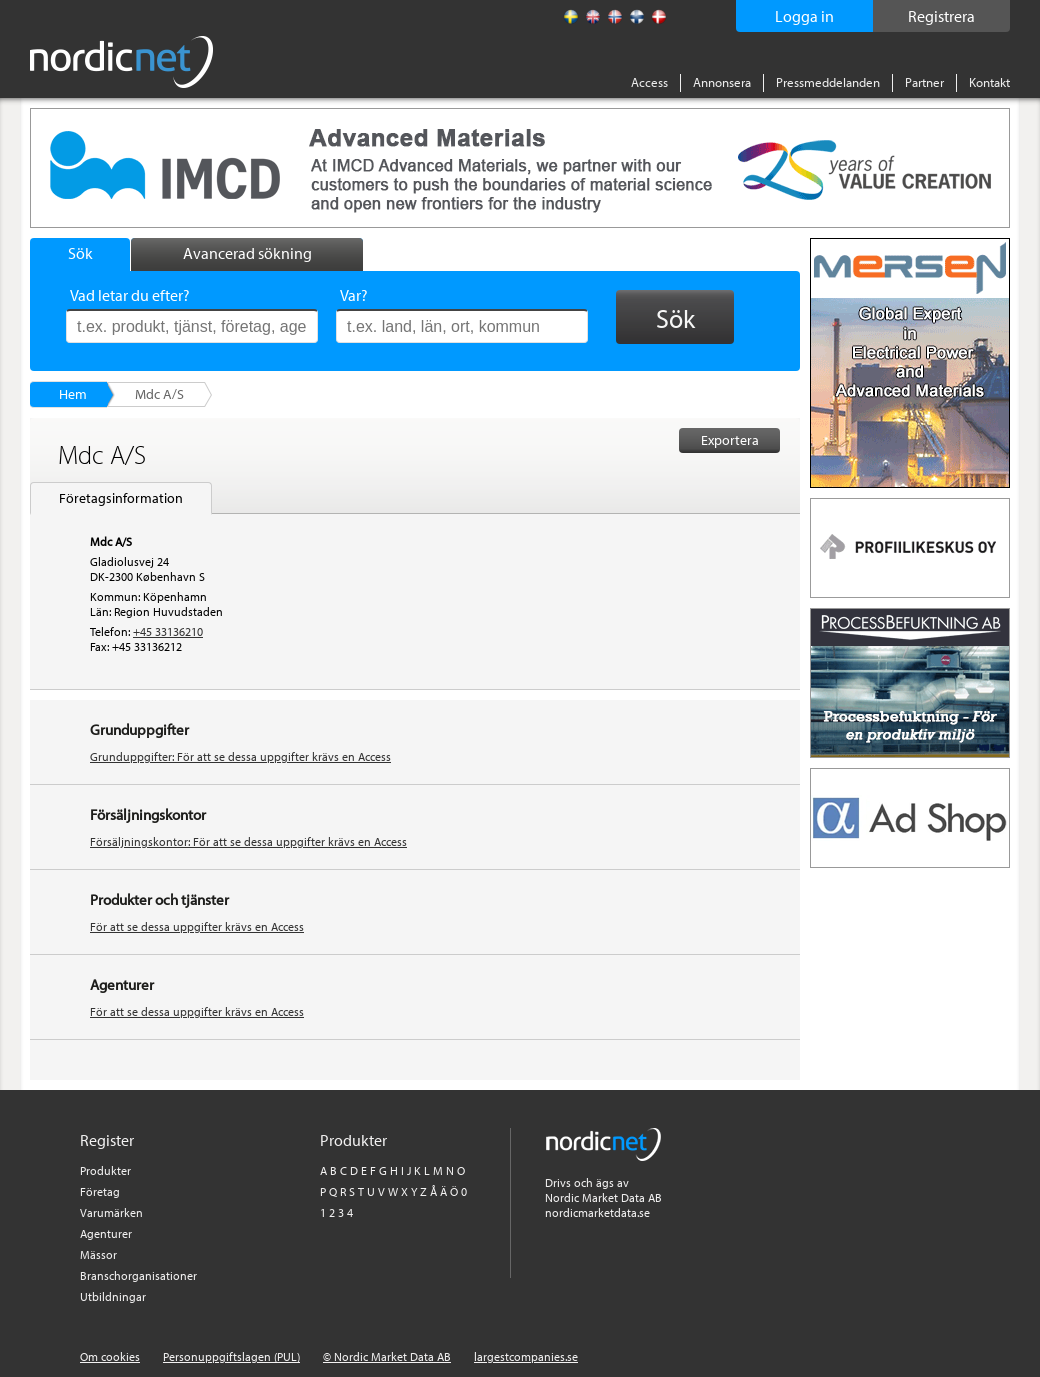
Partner (924, 82)
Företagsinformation (121, 498)
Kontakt (989, 82)
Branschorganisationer (138, 1275)
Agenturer (106, 1233)
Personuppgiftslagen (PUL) (231, 1356)
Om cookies (110, 1356)
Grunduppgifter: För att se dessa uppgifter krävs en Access (240, 756)
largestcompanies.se (526, 1356)
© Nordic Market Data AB (387, 1356)
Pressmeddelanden (828, 82)
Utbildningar (113, 1296)
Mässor (98, 1254)
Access (649, 82)
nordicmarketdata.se (597, 1212)
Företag (100, 1191)
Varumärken (111, 1212)
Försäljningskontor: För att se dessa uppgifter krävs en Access (248, 841)
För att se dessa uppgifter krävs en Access (197, 926)
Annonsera (722, 82)
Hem (73, 394)
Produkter (105, 1170)
